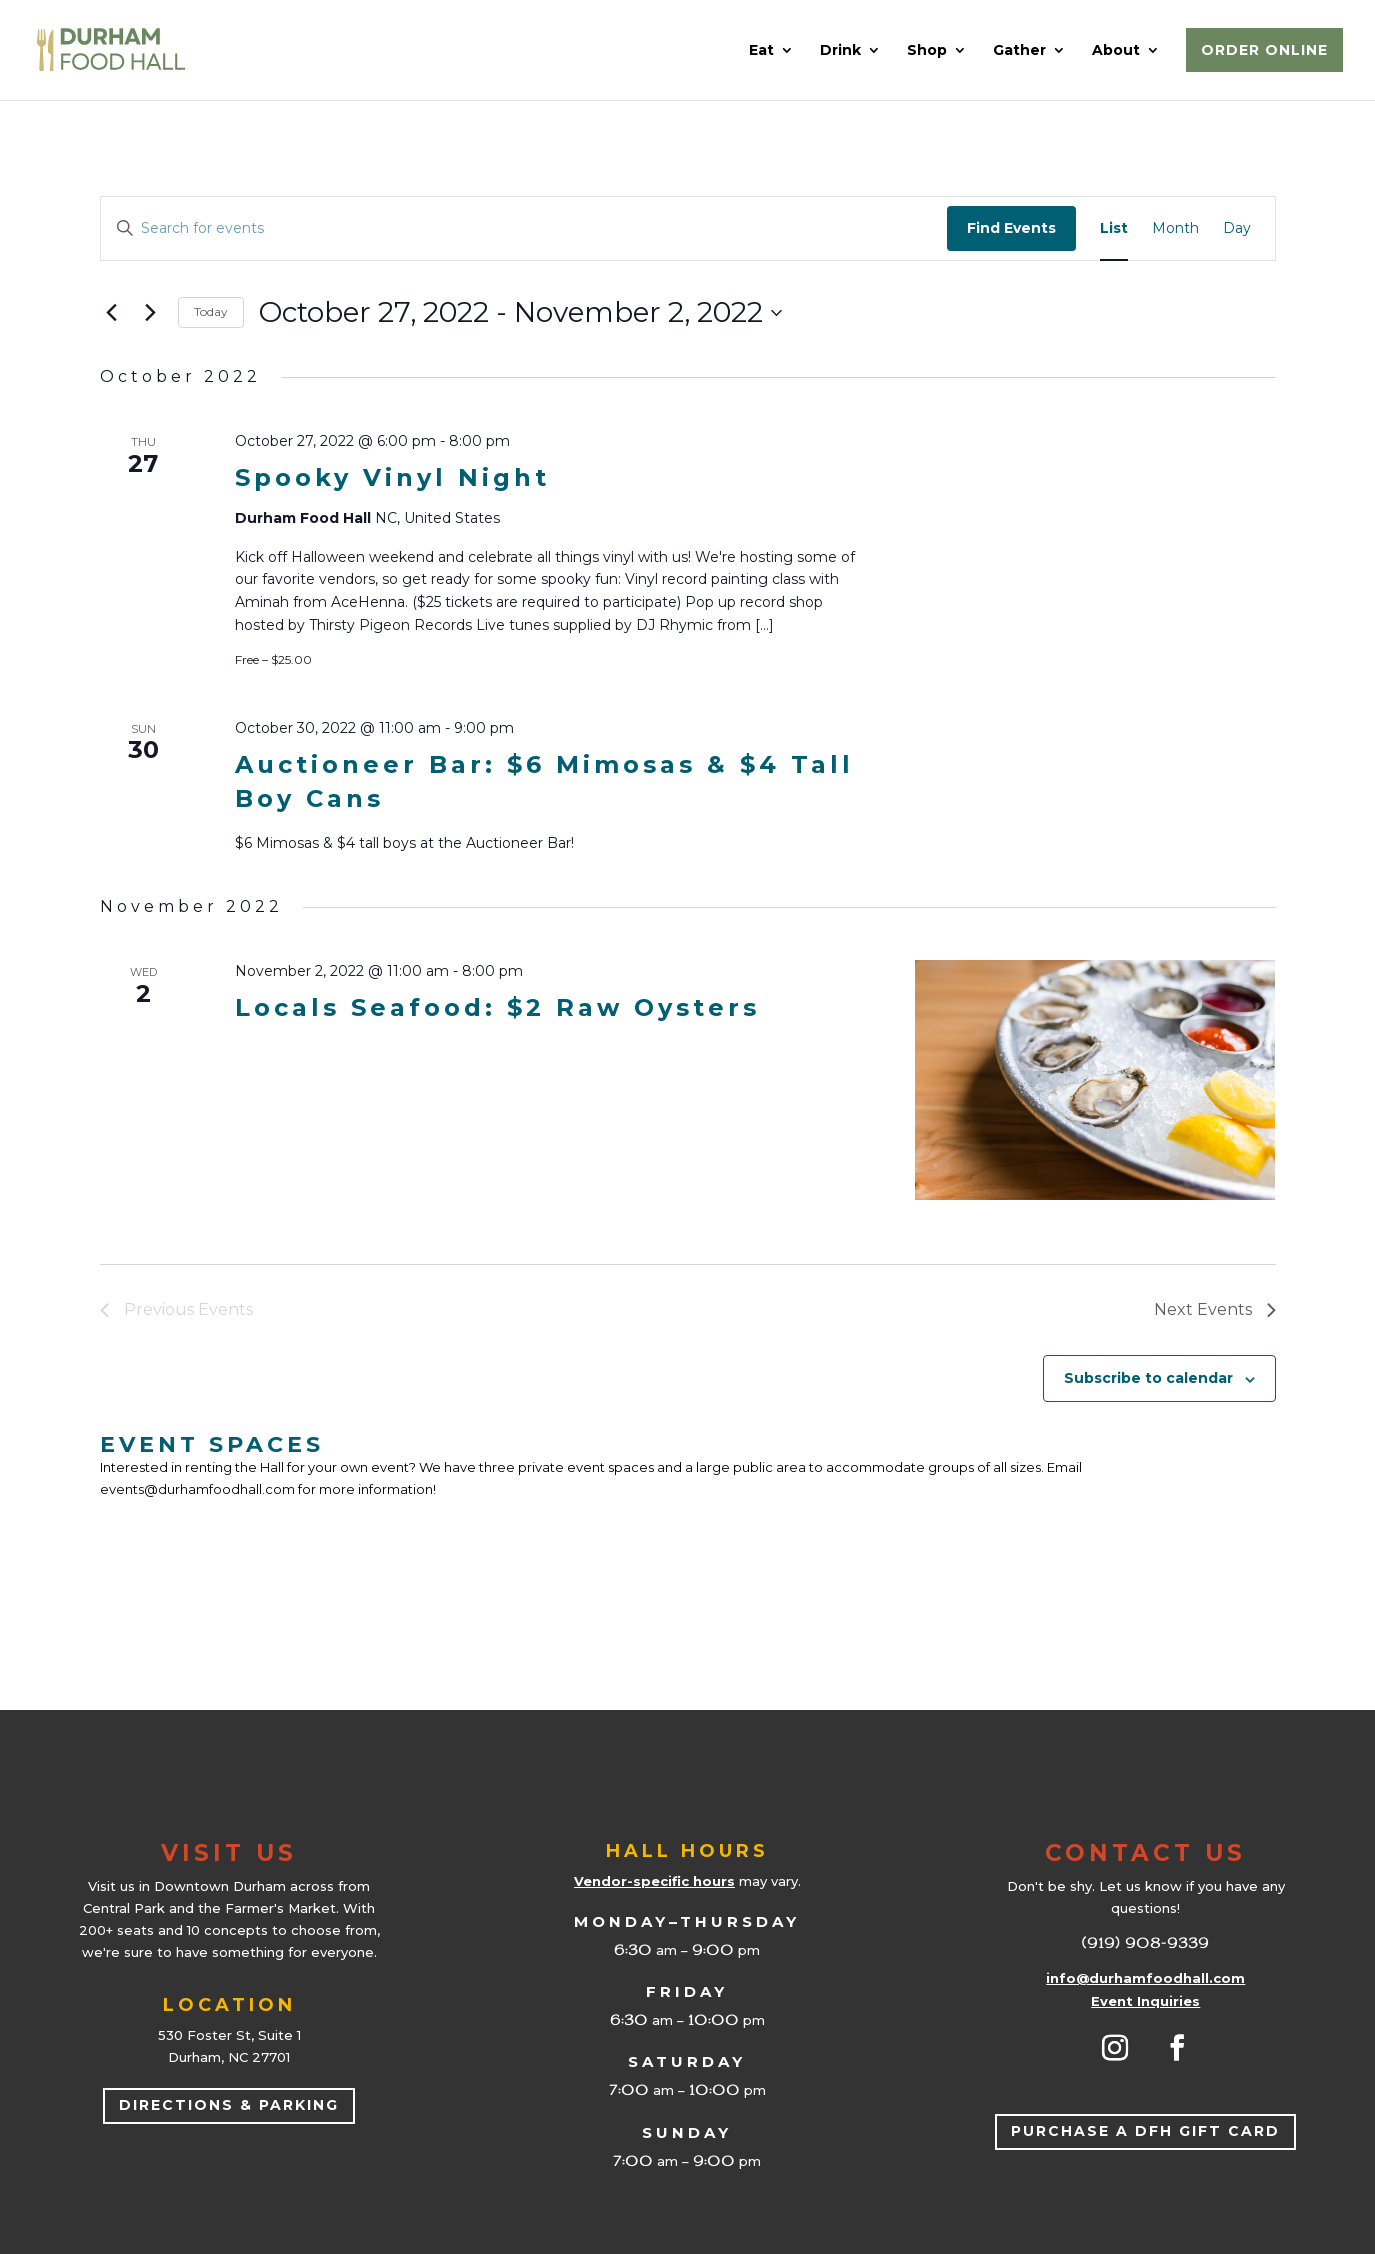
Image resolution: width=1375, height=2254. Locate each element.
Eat (761, 51)
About (1116, 51)
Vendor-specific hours (654, 1881)
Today (211, 311)
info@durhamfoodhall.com (1145, 1978)
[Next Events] (151, 313)
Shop (927, 51)
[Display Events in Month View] (1175, 228)
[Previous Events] (112, 313)
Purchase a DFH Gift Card (1145, 2131)
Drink (840, 51)
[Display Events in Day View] (1237, 228)
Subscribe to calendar (1148, 1378)
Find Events (1011, 228)
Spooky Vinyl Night (392, 477)
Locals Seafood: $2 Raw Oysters (497, 1007)
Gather (1019, 51)
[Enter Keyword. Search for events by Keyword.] (524, 228)
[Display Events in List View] (1114, 228)
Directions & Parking (229, 2105)
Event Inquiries (1145, 2001)
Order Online (1264, 50)
